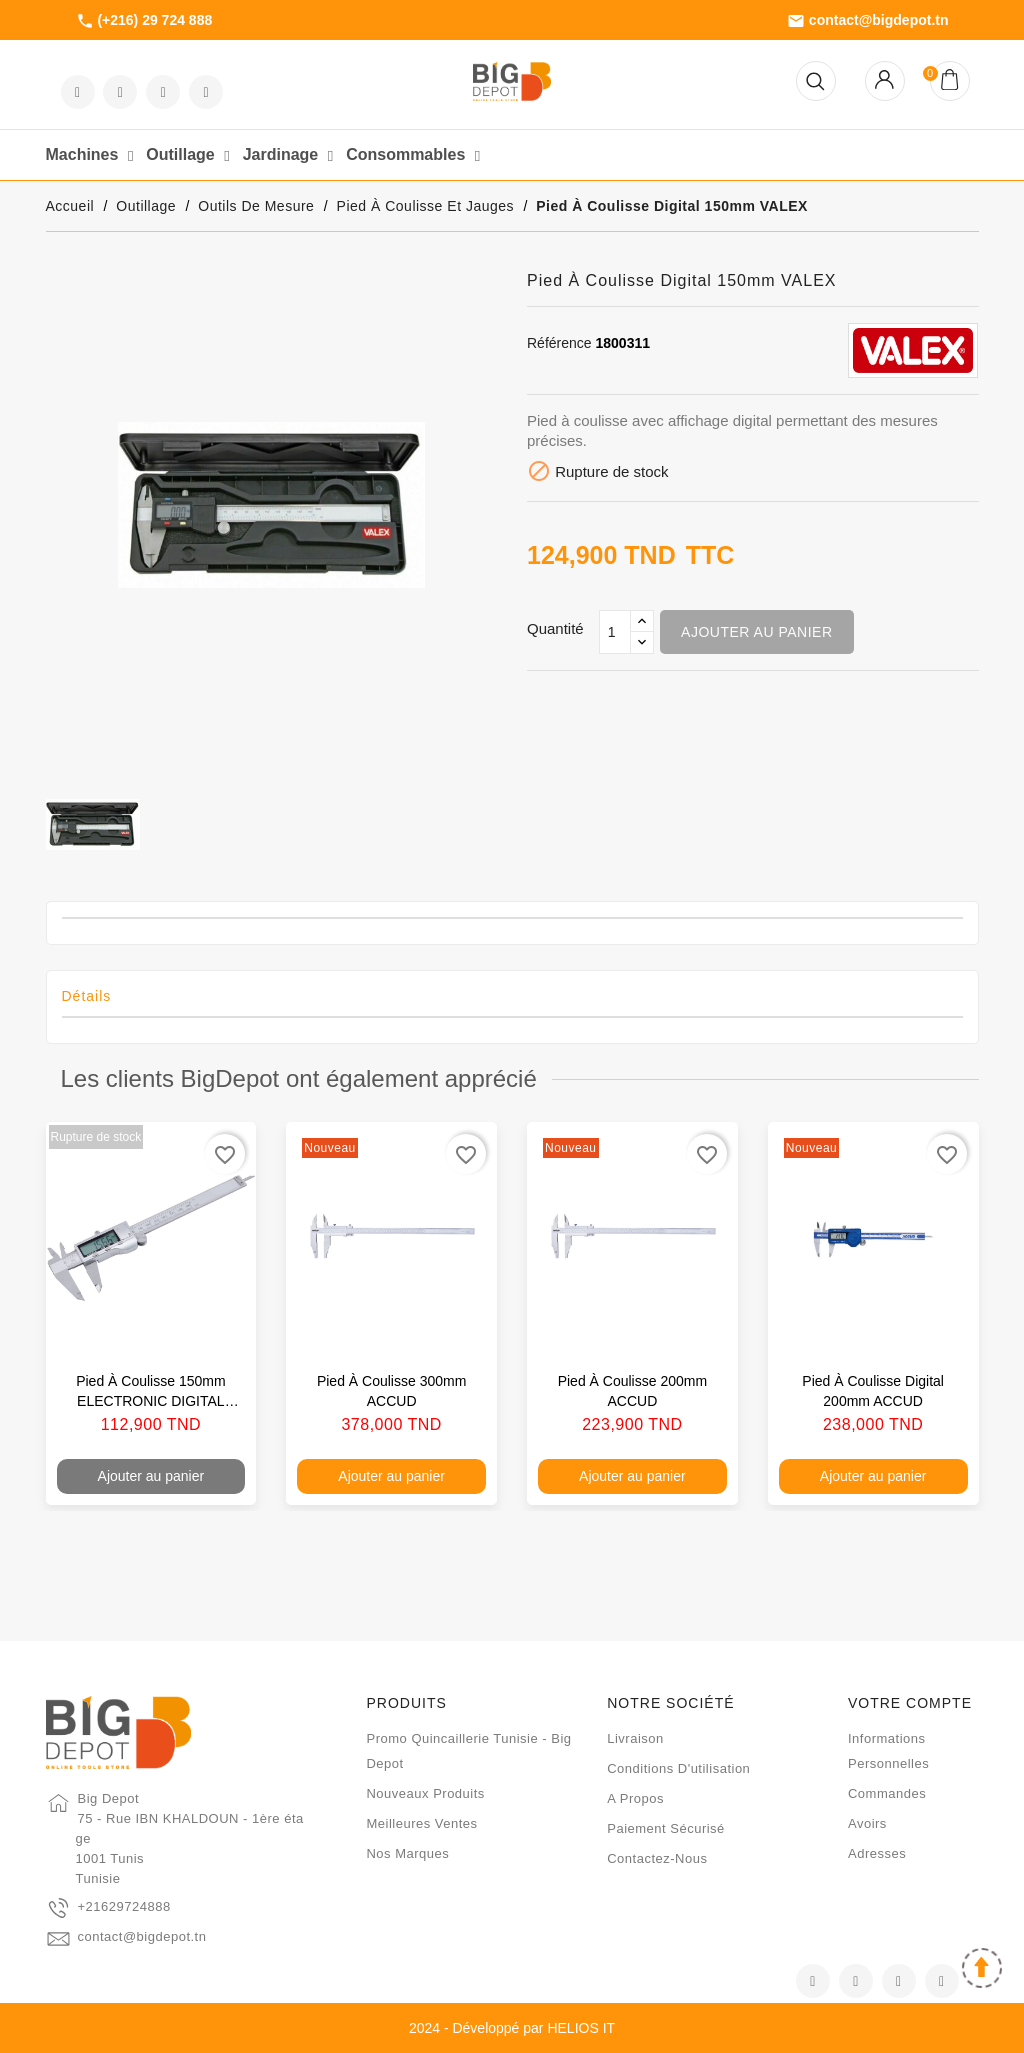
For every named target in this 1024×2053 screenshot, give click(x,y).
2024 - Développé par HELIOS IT (512, 2028)
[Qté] (615, 632)
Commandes (887, 1793)
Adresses (877, 1853)
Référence (559, 343)
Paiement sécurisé (666, 1828)
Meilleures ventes (421, 1823)
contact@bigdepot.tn (868, 21)
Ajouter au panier (756, 632)
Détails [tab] (87, 996)
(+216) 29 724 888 (144, 21)
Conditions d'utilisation (678, 1768)
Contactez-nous (657, 1858)
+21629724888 (124, 1906)
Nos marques (407, 1853)
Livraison (635, 1738)
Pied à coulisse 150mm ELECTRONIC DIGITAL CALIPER (150, 1401)
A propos (635, 1798)
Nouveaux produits (425, 1793)
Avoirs (867, 1823)
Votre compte (910, 1703)
